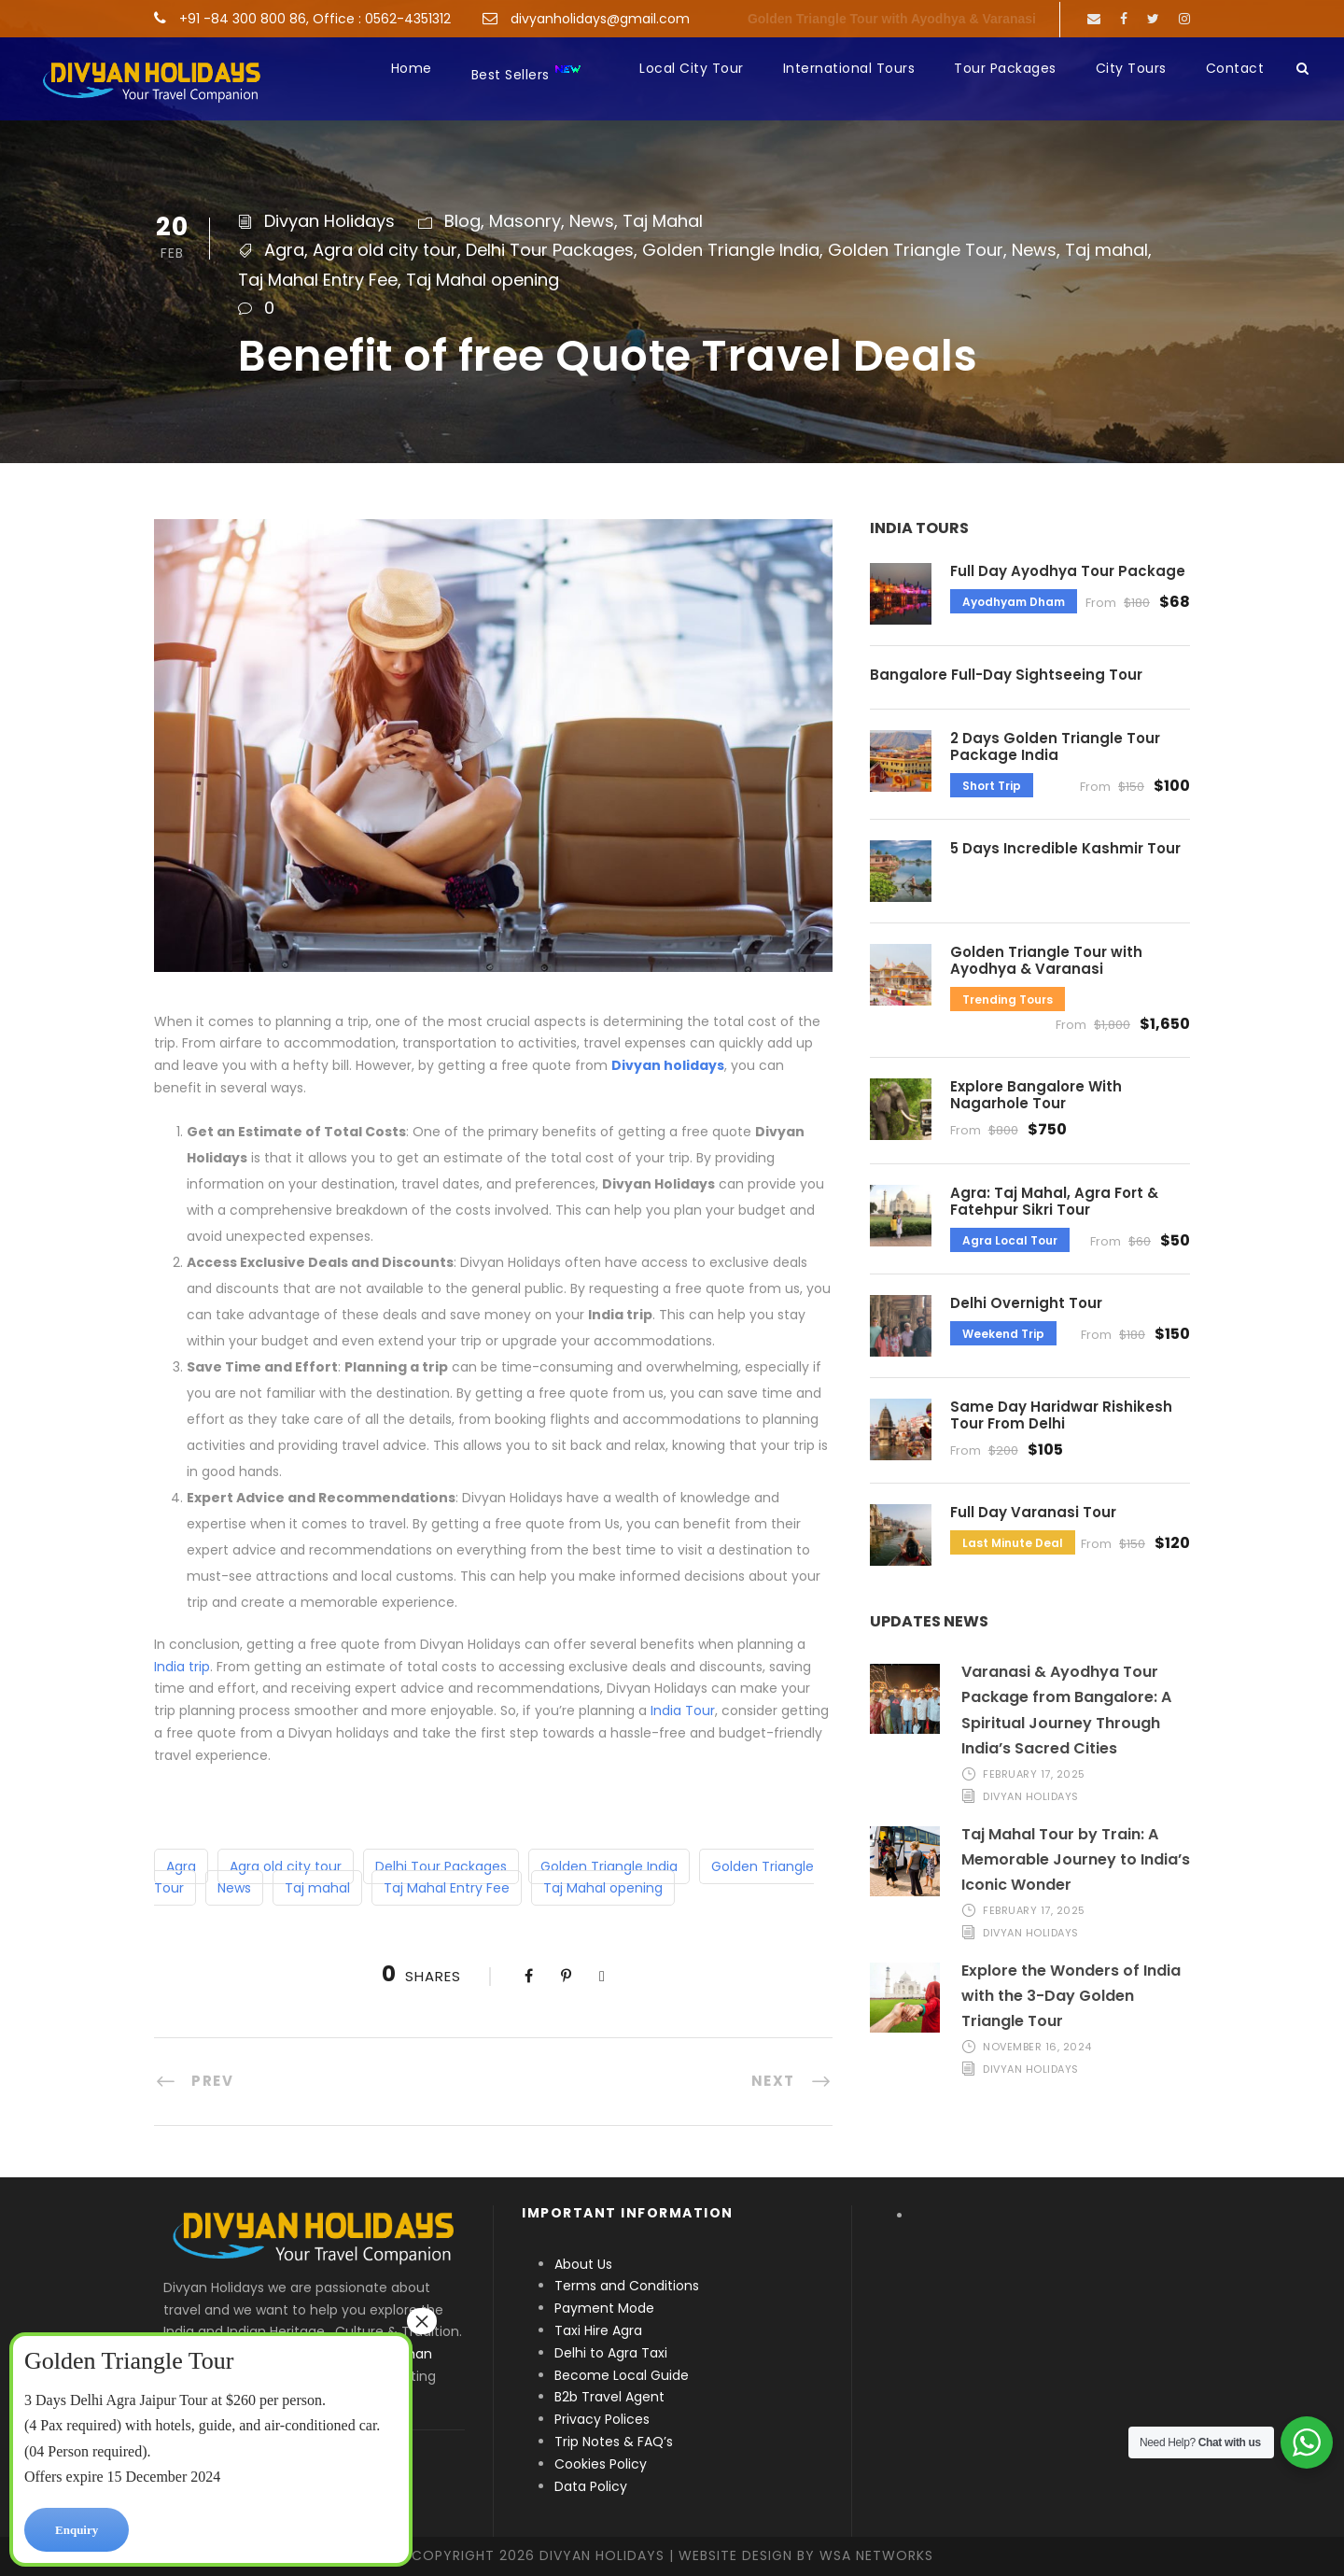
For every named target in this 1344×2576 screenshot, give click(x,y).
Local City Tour (691, 68)
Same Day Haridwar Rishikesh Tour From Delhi (1061, 1415)
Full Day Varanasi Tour (1033, 1512)
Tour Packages (1005, 68)
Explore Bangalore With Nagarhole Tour (1036, 1095)
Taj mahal (1106, 249)
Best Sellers (526, 73)
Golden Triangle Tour (915, 249)
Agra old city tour (385, 249)
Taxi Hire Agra (598, 2330)
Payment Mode (604, 2308)
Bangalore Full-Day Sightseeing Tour (1006, 674)
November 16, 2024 (1037, 2046)
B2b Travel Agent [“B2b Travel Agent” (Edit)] (609, 2396)
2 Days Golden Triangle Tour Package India (1055, 746)
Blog (462, 220)
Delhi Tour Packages (550, 249)
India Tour (683, 1710)
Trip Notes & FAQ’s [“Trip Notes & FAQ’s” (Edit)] (613, 2441)
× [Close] (421, 2321)
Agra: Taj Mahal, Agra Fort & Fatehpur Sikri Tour (1054, 1201)
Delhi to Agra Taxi (612, 2353)
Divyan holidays (667, 1065)
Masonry (525, 220)
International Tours (849, 68)
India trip (182, 1666)
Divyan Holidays (329, 220)
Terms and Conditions (626, 2285)
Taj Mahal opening (482, 279)
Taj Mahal (663, 220)
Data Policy (590, 2486)
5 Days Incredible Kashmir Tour (1065, 848)
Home (411, 68)
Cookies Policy (600, 2464)
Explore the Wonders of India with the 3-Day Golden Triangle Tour (1071, 1996)
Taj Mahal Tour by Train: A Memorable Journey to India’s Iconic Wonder (1075, 1859)
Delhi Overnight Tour (1026, 1303)
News (591, 220)
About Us (583, 2264)
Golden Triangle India (730, 249)
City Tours (1131, 68)
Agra (284, 249)
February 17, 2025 (1034, 1774)
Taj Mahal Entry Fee (318, 279)
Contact (1235, 68)
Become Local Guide (621, 2375)
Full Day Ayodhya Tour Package (1067, 571)
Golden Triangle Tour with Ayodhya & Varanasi (892, 18)
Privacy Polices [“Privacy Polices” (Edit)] (602, 2419)
